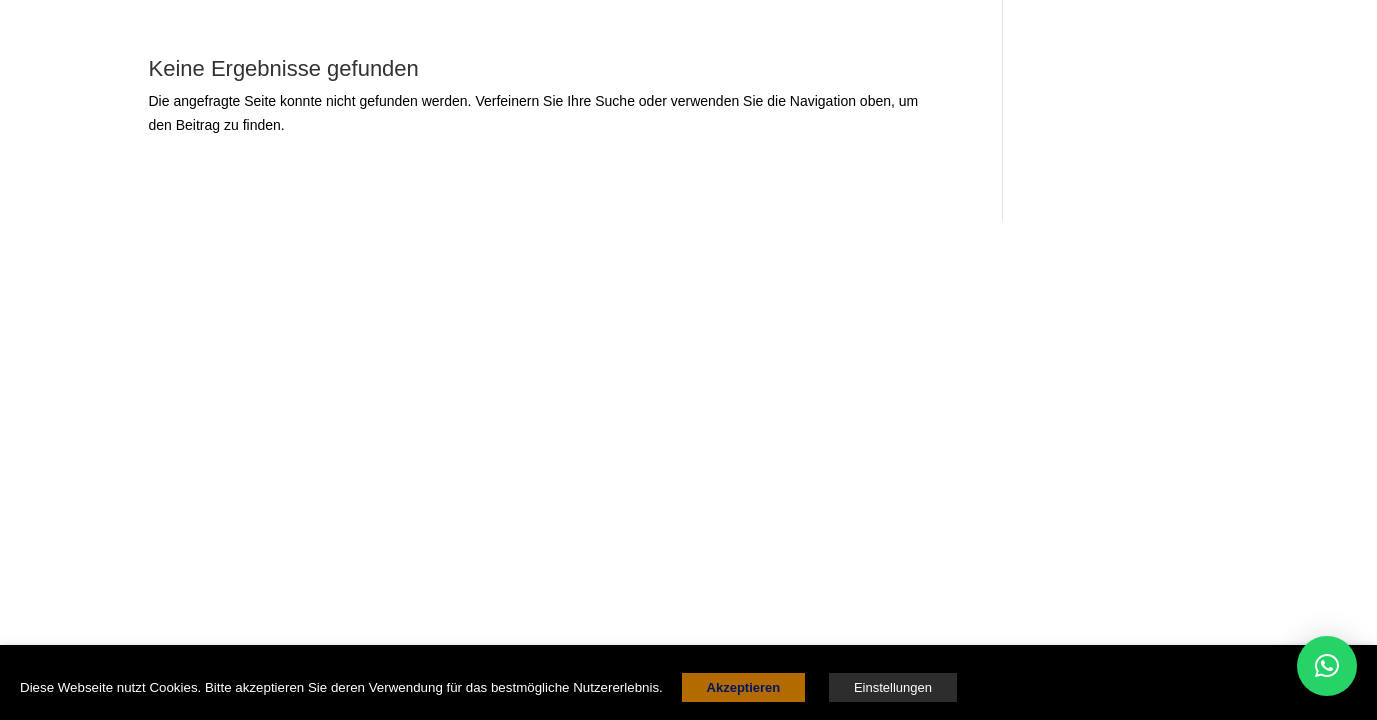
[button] (1327, 666)
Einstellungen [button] (893, 687)
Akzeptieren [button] (744, 687)
